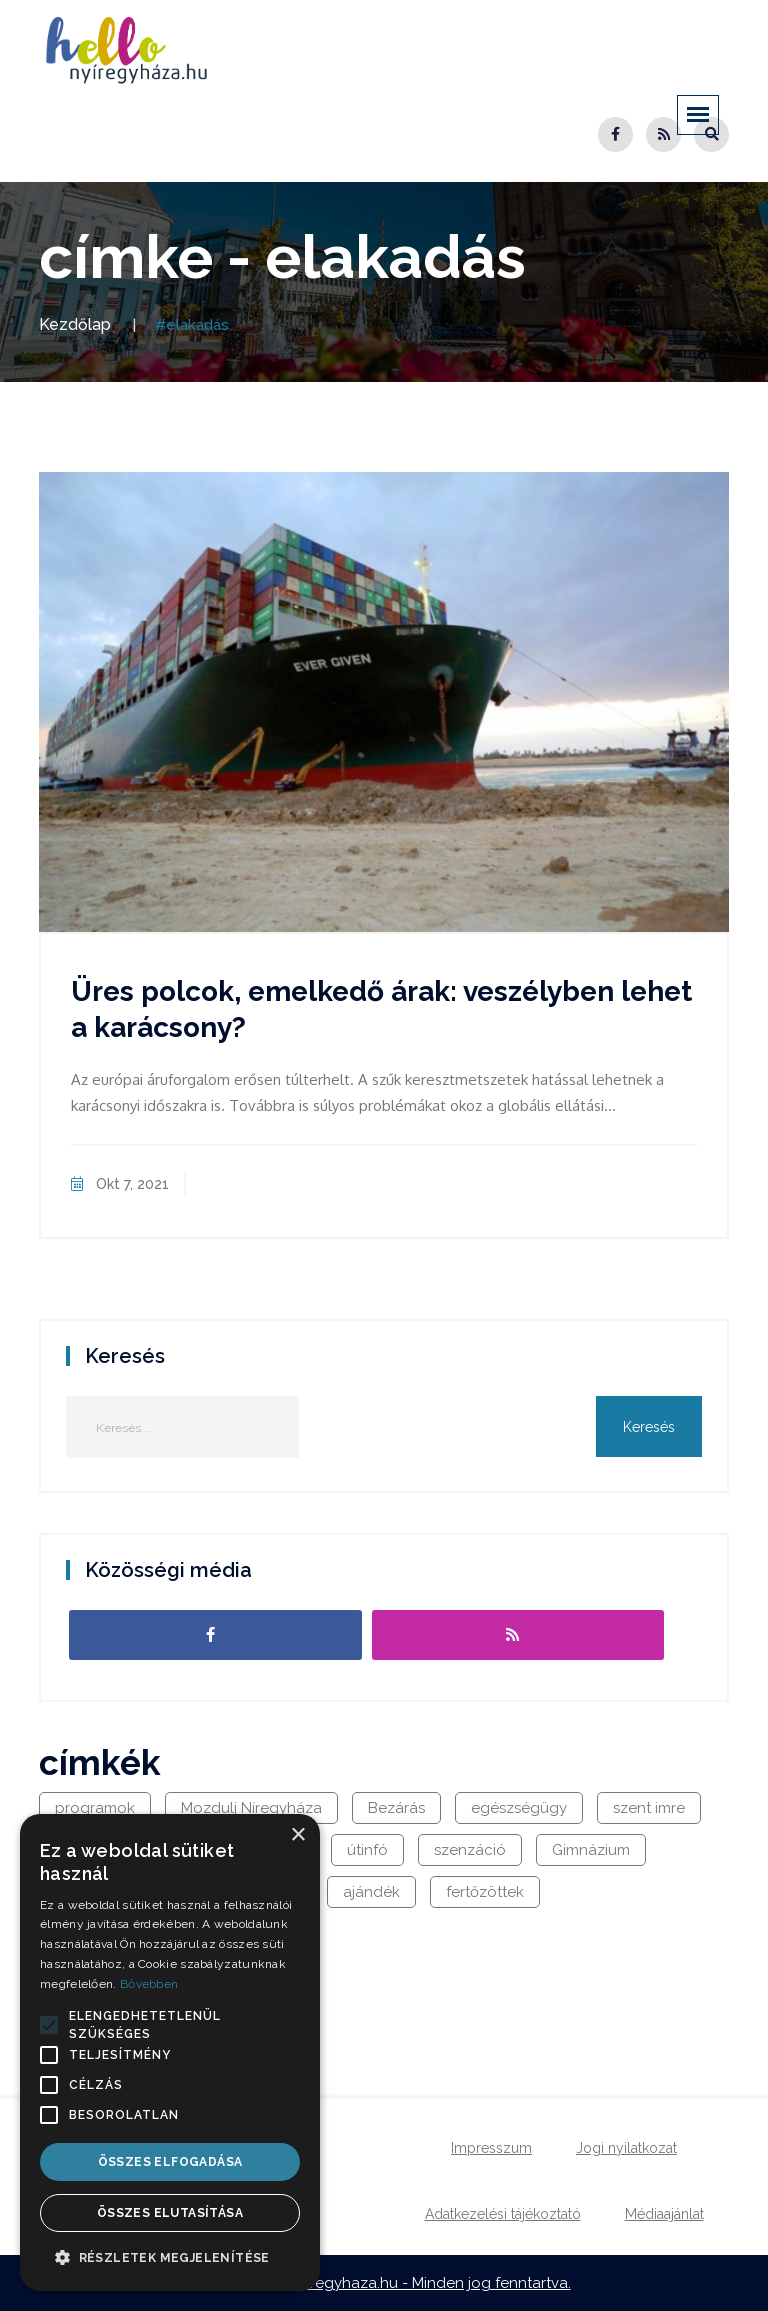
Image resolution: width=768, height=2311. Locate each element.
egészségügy (519, 1808)
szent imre (649, 1808)
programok (95, 1808)
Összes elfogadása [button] (170, 2162)
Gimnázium (591, 1850)
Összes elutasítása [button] (170, 2213)
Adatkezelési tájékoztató (503, 2214)
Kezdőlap (75, 324)
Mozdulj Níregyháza (251, 1808)
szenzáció (470, 1850)
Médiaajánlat (664, 2214)
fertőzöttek (485, 1892)
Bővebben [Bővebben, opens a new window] (149, 1984)
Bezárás (396, 1808)
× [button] (297, 1835)
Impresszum (491, 2148)
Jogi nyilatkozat (626, 2148)
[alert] (170, 2052)
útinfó (367, 1850)
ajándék (371, 1892)
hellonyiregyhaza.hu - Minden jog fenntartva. (412, 2283)
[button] (49, 2025)
